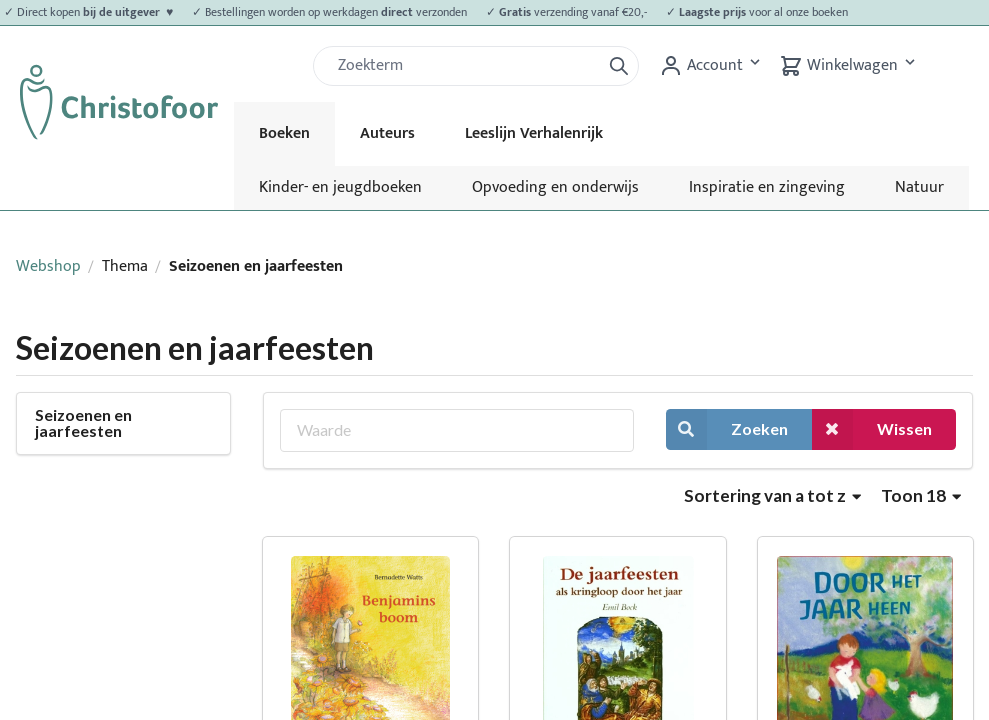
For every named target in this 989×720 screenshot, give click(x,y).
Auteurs (387, 133)
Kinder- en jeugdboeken (340, 187)
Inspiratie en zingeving (767, 187)
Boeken (284, 133)
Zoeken (727, 429)
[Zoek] (465, 66)
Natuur (919, 187)
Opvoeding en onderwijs (555, 187)
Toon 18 (921, 495)
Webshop (48, 266)
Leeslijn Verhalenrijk (534, 133)
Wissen (872, 429)
